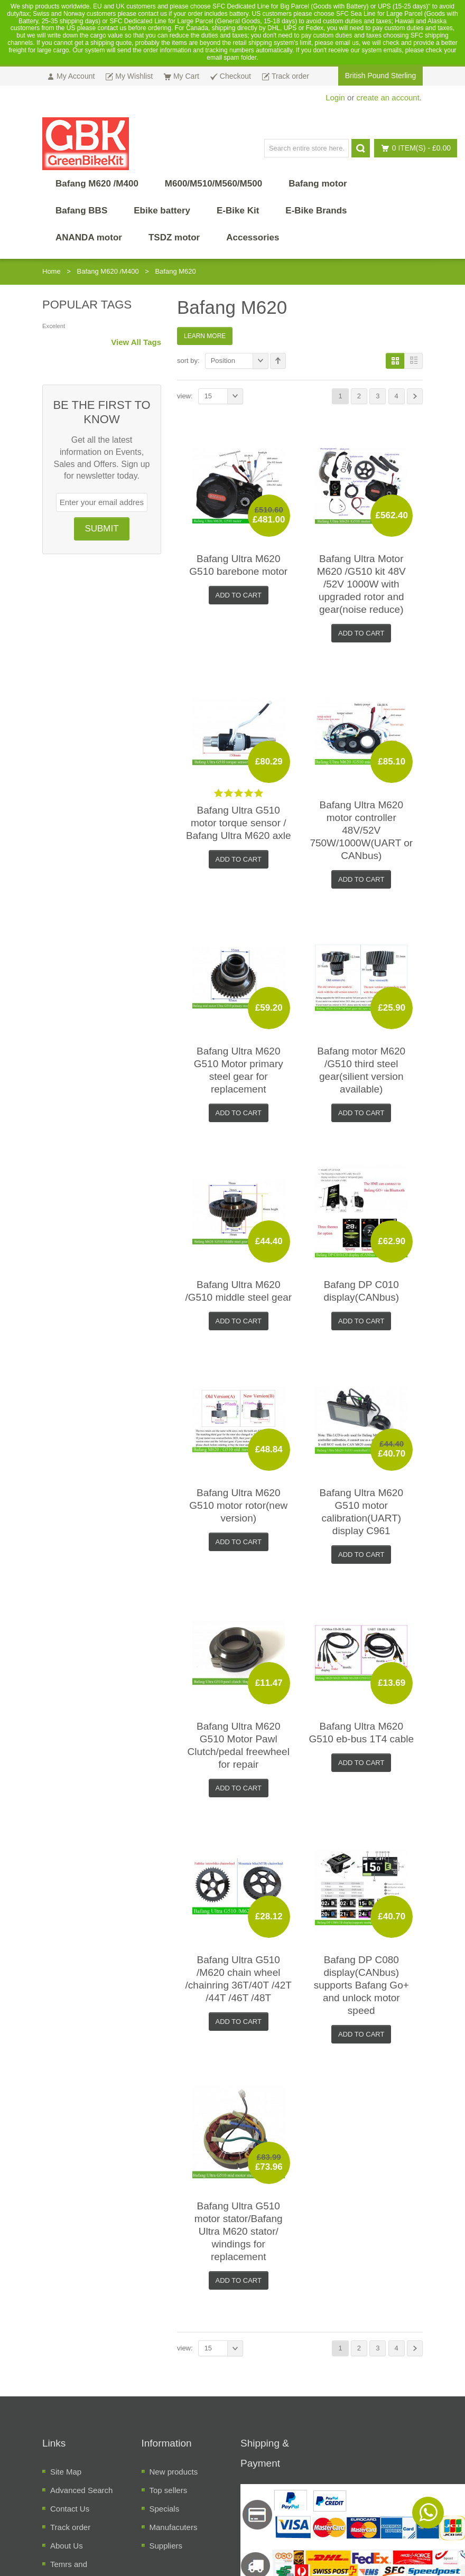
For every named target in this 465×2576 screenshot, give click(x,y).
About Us (66, 2545)
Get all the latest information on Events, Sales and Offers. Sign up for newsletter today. (101, 458)
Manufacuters (174, 2527)
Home (51, 271)
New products (174, 2471)
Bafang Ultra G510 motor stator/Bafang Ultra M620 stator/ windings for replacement (238, 2231)
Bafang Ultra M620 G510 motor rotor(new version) (238, 1505)
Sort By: (188, 361)
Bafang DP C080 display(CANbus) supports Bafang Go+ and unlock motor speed (361, 1985)
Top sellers (169, 2490)
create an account (388, 97)
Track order (70, 2527)
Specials (165, 2508)
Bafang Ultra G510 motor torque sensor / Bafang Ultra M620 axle (238, 823)
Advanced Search (81, 2490)
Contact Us (69, 2508)
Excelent (53, 326)
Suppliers (166, 2545)
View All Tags (136, 342)
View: (185, 396)
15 (223, 396)
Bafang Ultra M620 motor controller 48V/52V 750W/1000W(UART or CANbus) (361, 830)
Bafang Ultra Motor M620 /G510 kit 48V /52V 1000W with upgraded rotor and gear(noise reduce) (361, 584)
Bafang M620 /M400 (108, 271)
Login (335, 97)
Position (239, 361)
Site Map (65, 2471)
